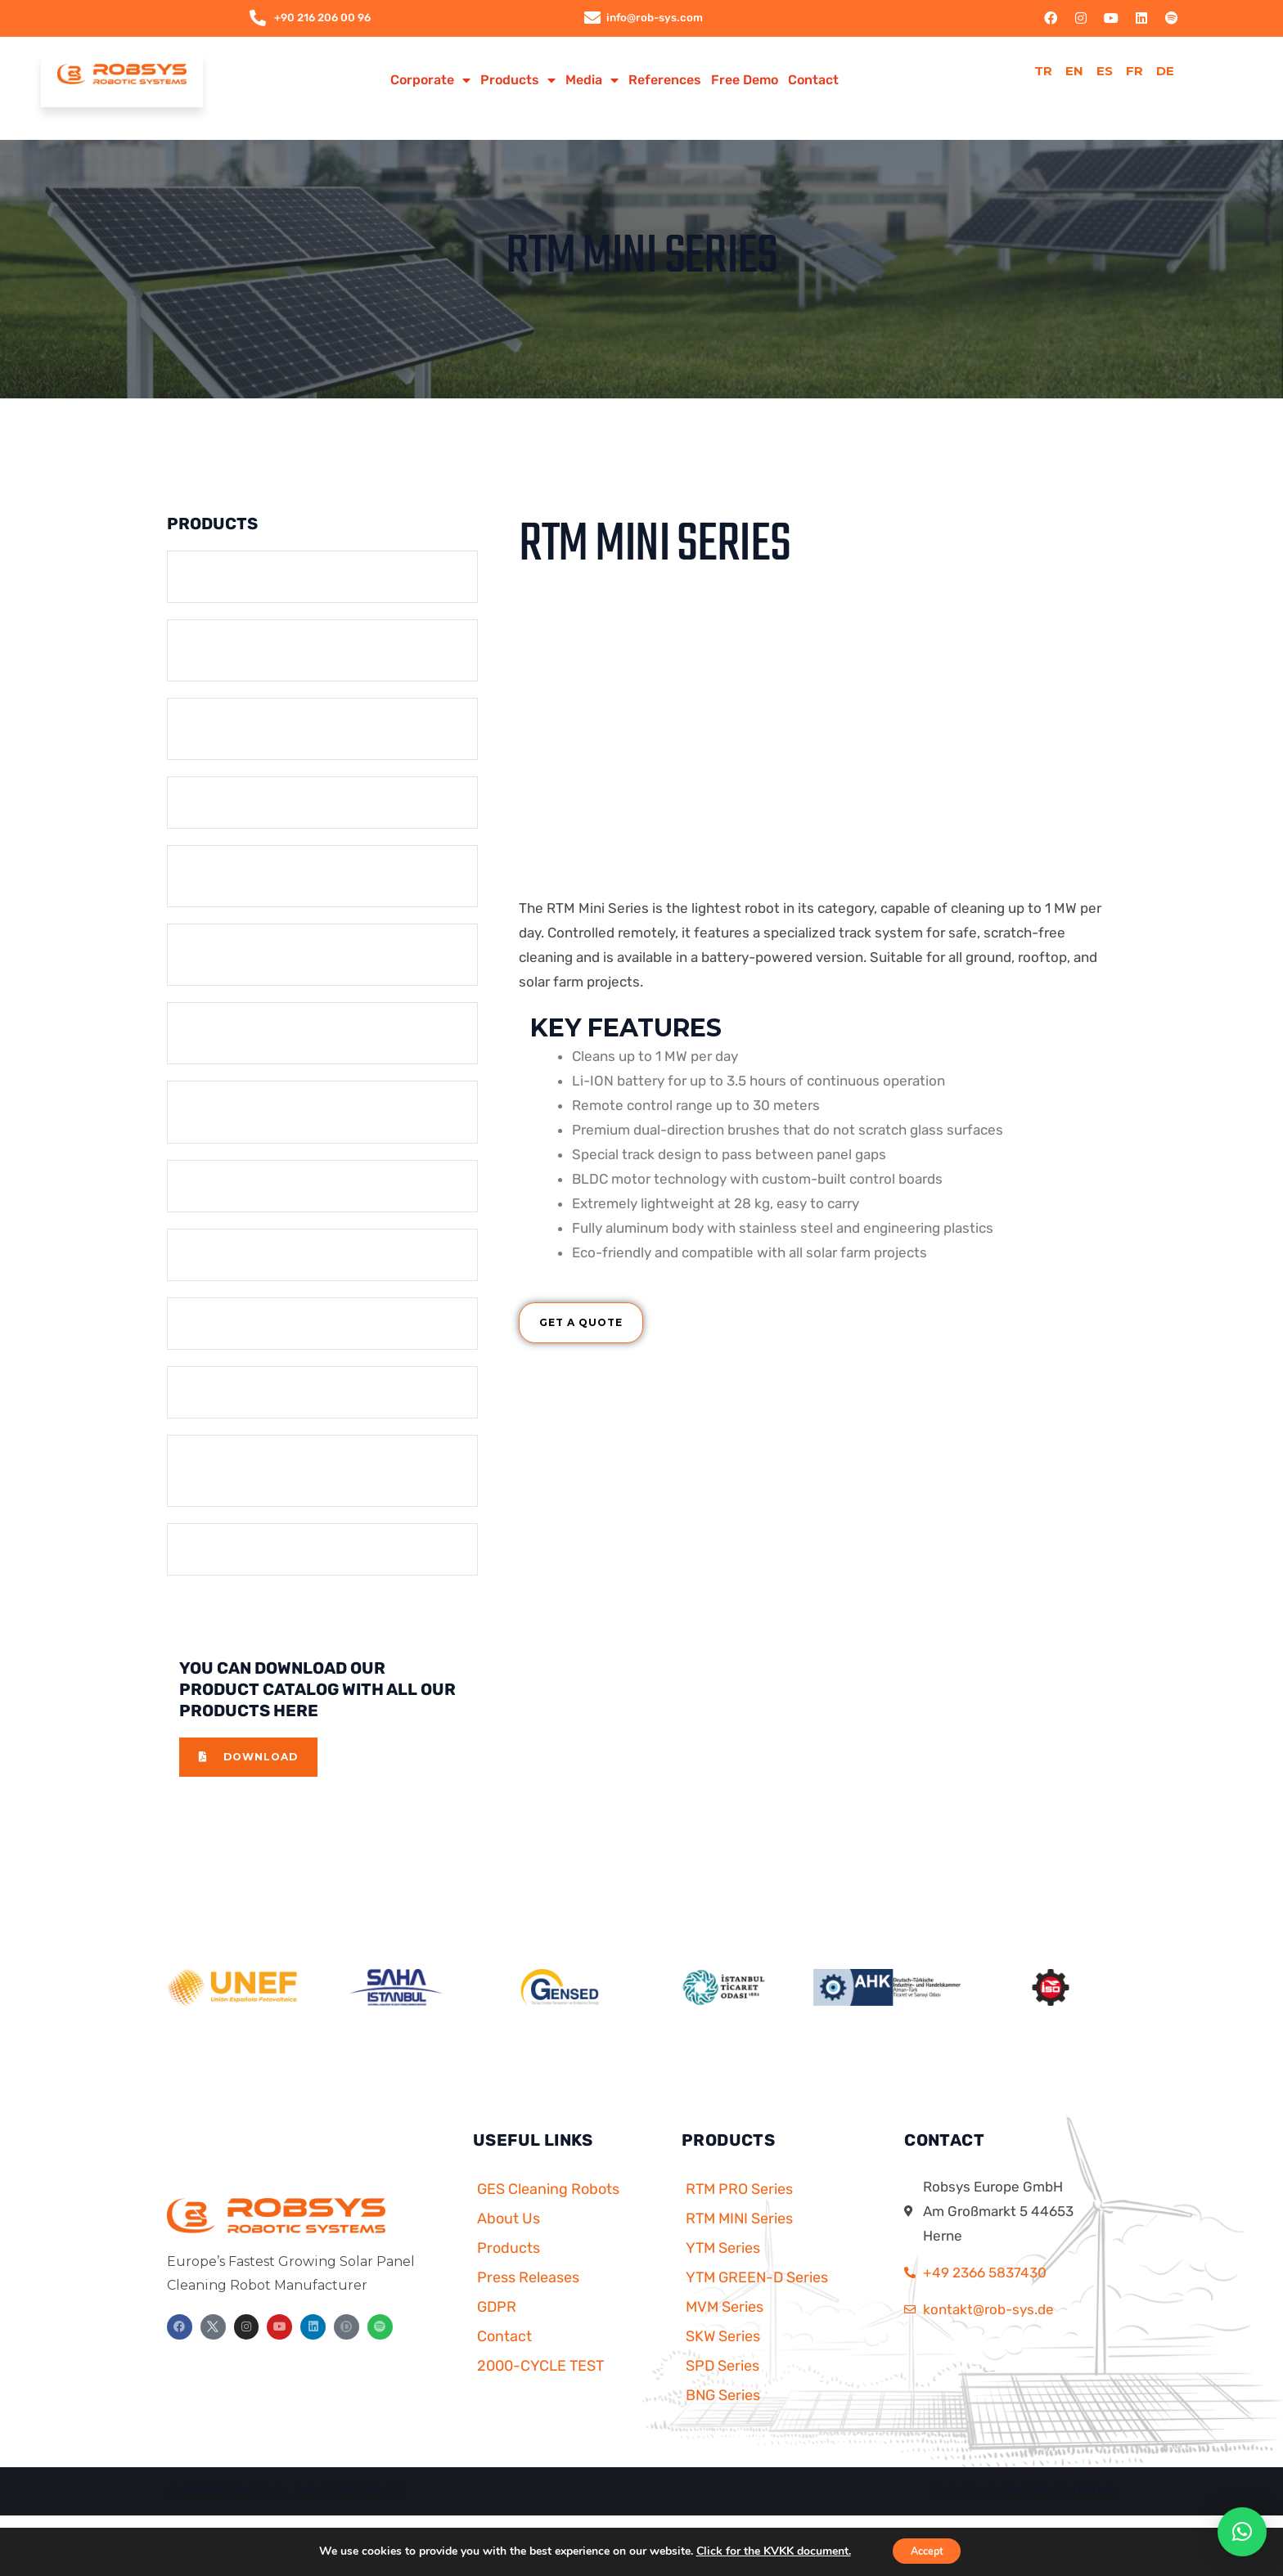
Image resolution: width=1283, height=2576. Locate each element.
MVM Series (724, 2335)
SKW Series (723, 2365)
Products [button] (518, 81)
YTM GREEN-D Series (757, 2306)
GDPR (496, 2335)
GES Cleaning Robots (548, 2218)
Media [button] (592, 81)
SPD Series (722, 2394)
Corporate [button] (430, 81)
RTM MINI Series (739, 2247)
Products (508, 2277)
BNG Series (723, 2424)
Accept (927, 2550)
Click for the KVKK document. (764, 2550)
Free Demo (744, 80)
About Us (508, 2247)
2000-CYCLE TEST (540, 2394)
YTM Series (723, 2277)
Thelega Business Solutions (1024, 2519)
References (664, 80)
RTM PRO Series (739, 2218)
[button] (1242, 2531)
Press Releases (528, 2306)
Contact (813, 80)
